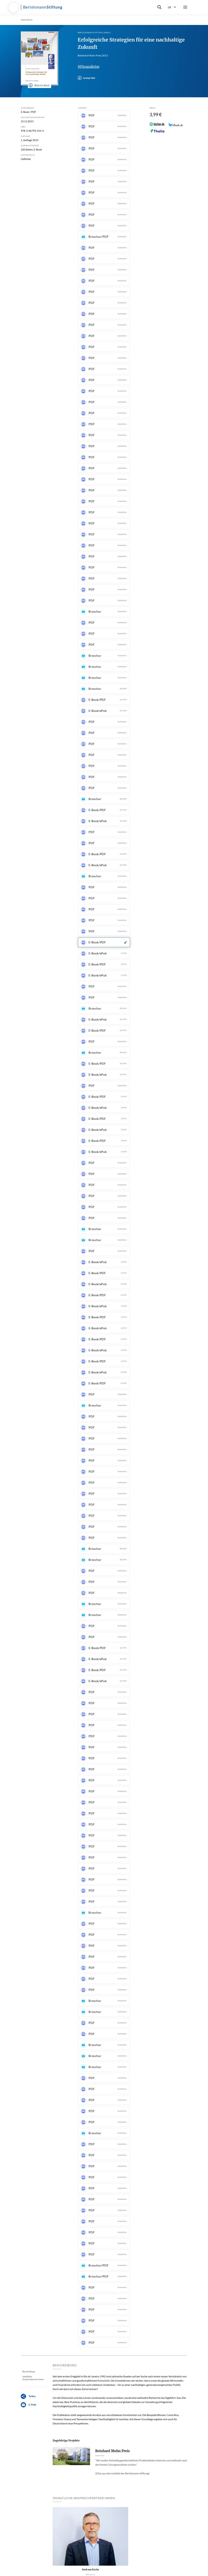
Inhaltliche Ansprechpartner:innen (33, 2377)
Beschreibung (28, 2371)
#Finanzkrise (88, 67)
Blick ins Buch (39, 85)
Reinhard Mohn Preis (112, 2451)
